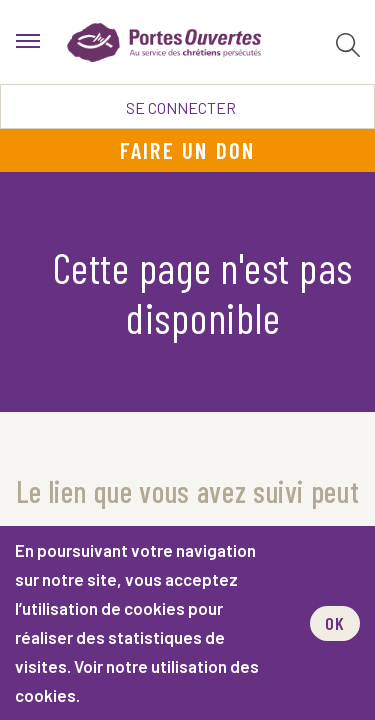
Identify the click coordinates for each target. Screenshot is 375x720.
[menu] (28, 42)
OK (335, 623)
